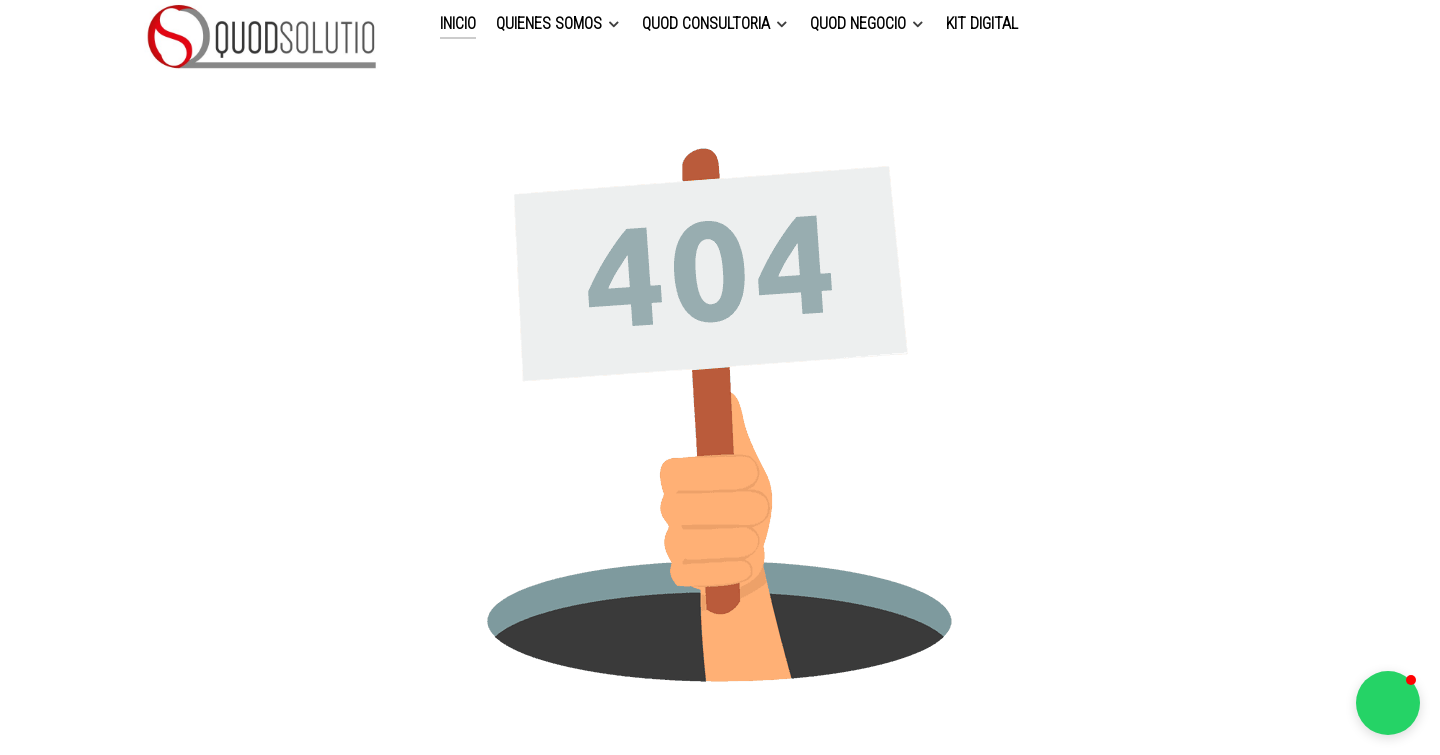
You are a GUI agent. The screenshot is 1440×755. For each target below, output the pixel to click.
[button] (1388, 703)
